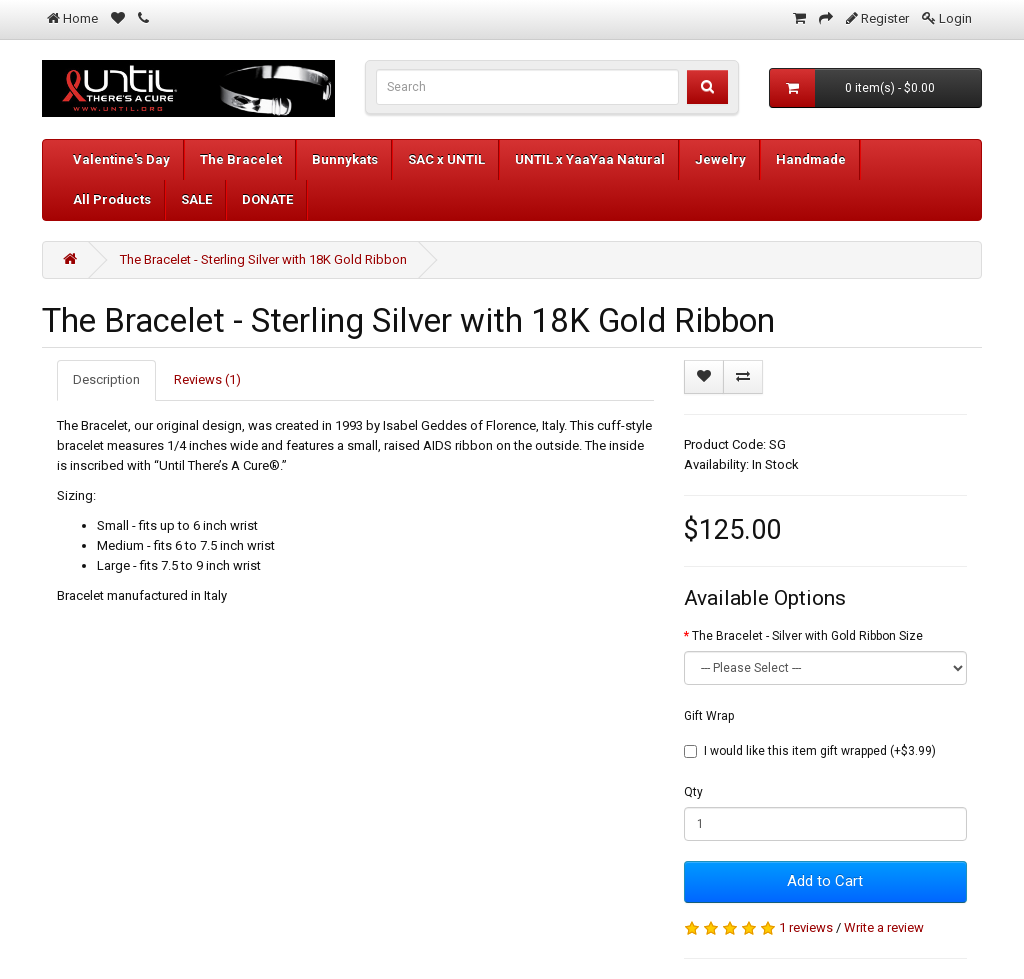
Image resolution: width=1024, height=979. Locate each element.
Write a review (884, 927)
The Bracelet (241, 159)
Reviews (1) (207, 379)
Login (955, 18)
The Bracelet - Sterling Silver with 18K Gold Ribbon (263, 259)
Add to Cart (825, 881)
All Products (112, 199)
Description (106, 379)
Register (885, 18)
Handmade (811, 159)
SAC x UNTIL (446, 159)
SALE (196, 199)
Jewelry (720, 159)
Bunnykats (345, 159)
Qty (693, 792)
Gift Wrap (709, 716)
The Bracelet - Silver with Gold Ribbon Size (807, 636)
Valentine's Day (121, 159)
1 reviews (806, 927)
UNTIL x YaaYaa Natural (590, 159)
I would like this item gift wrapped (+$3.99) (810, 751)
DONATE (267, 199)
